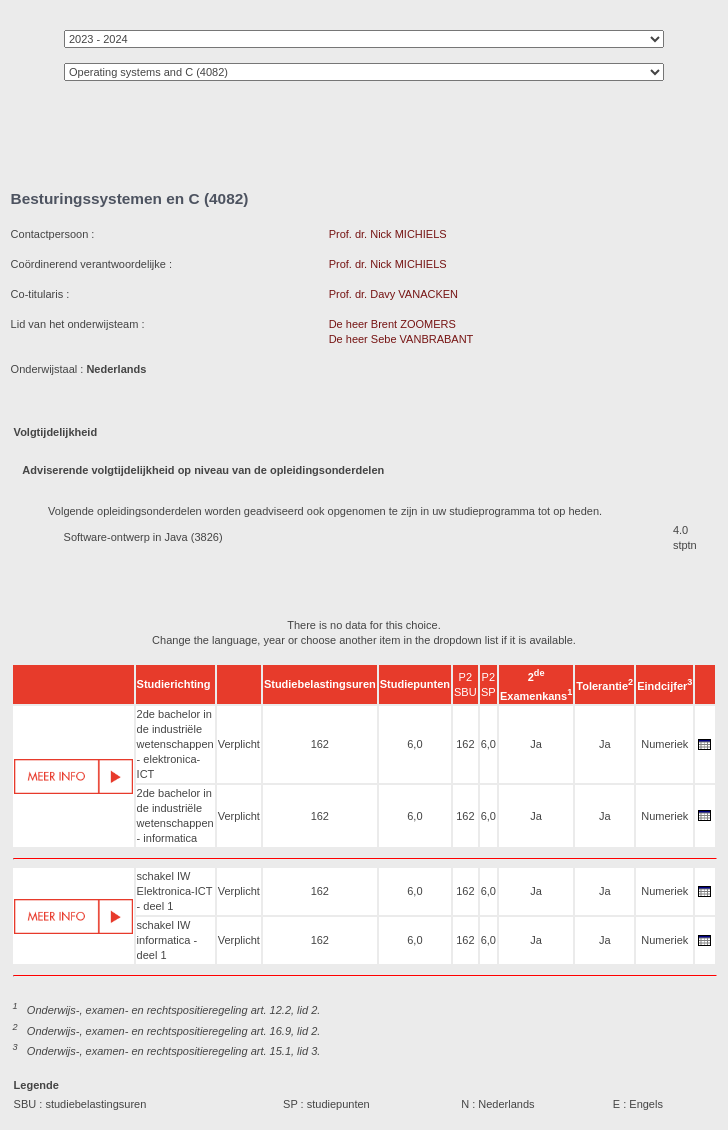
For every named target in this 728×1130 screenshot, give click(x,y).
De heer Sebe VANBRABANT (401, 339)
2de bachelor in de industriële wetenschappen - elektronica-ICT (175, 744)
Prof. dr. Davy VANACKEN (393, 294)
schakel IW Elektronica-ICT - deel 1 (175, 891)
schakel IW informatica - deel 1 (167, 940)
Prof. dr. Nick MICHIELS (388, 234)
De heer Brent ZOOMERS (392, 324)
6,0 (414, 744)
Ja (536, 744)
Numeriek (664, 744)
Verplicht (239, 744)
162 (320, 744)
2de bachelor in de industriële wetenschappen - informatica (175, 815)
